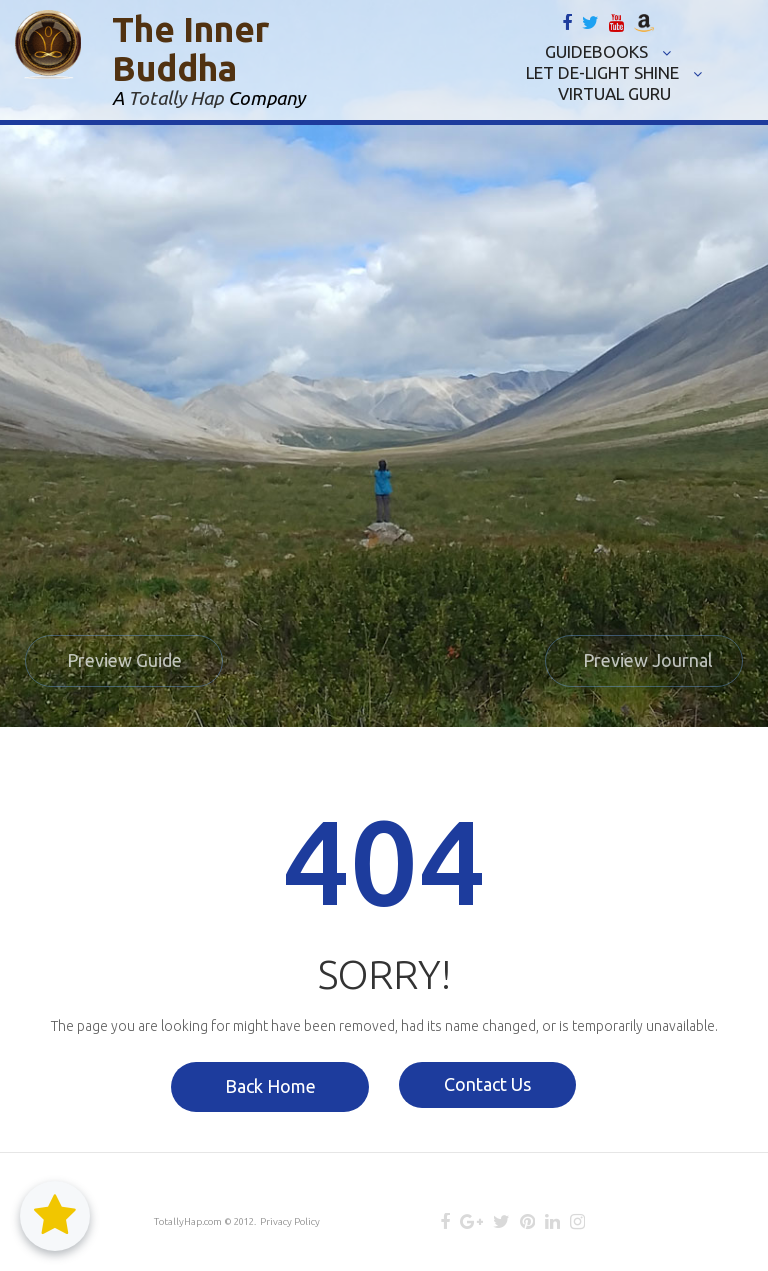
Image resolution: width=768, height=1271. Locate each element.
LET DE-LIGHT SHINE (614, 72)
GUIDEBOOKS (608, 51)
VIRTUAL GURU (614, 93)
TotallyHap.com (187, 1222)
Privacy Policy (285, 1222)
